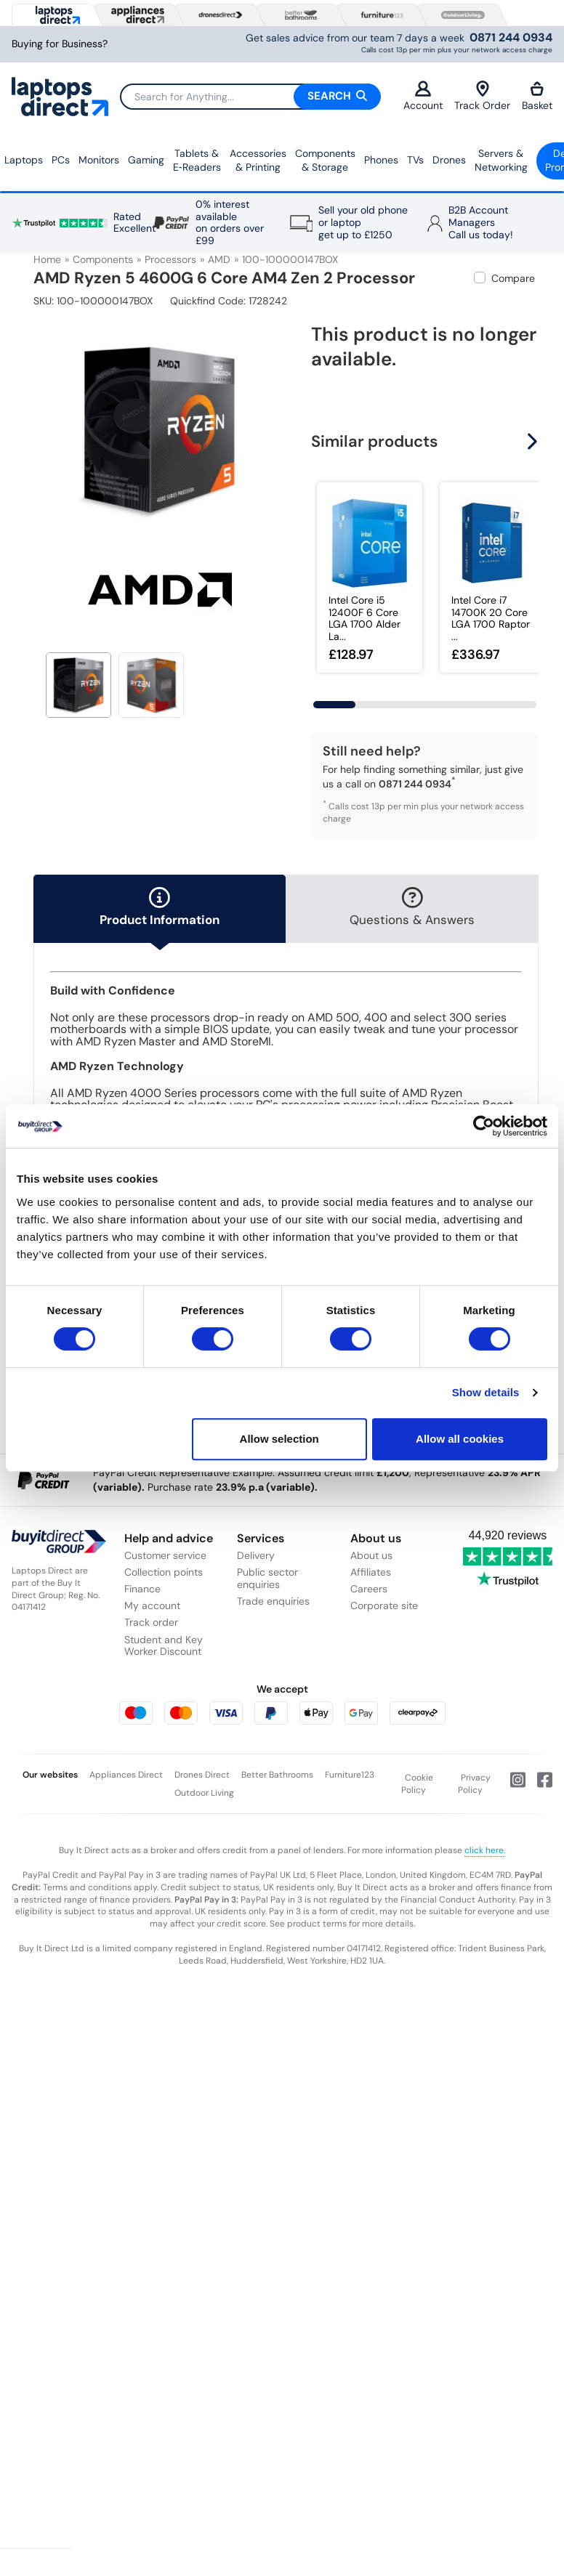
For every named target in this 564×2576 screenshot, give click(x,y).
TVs (415, 159)
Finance (142, 1588)
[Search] (250, 97)
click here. (484, 1850)
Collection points (163, 1572)
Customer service (165, 1555)
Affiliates (370, 1572)
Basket (537, 96)
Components (103, 259)
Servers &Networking (501, 160)
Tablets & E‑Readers (197, 160)
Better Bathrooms (277, 1775)
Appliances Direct (126, 1775)
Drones (449, 159)
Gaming (146, 159)
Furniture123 (349, 1775)
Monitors (98, 159)
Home (47, 259)
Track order (151, 1622)
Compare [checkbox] (513, 278)
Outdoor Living (204, 1793)
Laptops (23, 159)
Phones (381, 159)
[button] (534, 441)
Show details (486, 1392)
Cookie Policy (417, 1784)
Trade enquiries (273, 1601)
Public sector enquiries (267, 1578)
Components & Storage (325, 160)
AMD (219, 259)
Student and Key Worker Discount (163, 1645)
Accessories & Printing (258, 160)
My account (152, 1605)
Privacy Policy (474, 1784)
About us (371, 1555)
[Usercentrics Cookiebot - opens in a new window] (483, 1126)
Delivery (256, 1555)
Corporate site (384, 1605)
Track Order (482, 96)
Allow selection (279, 1439)
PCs (61, 159)
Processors (170, 259)
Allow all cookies (460, 1439)
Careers (368, 1588)
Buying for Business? (60, 44)
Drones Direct (202, 1775)
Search (337, 96)
